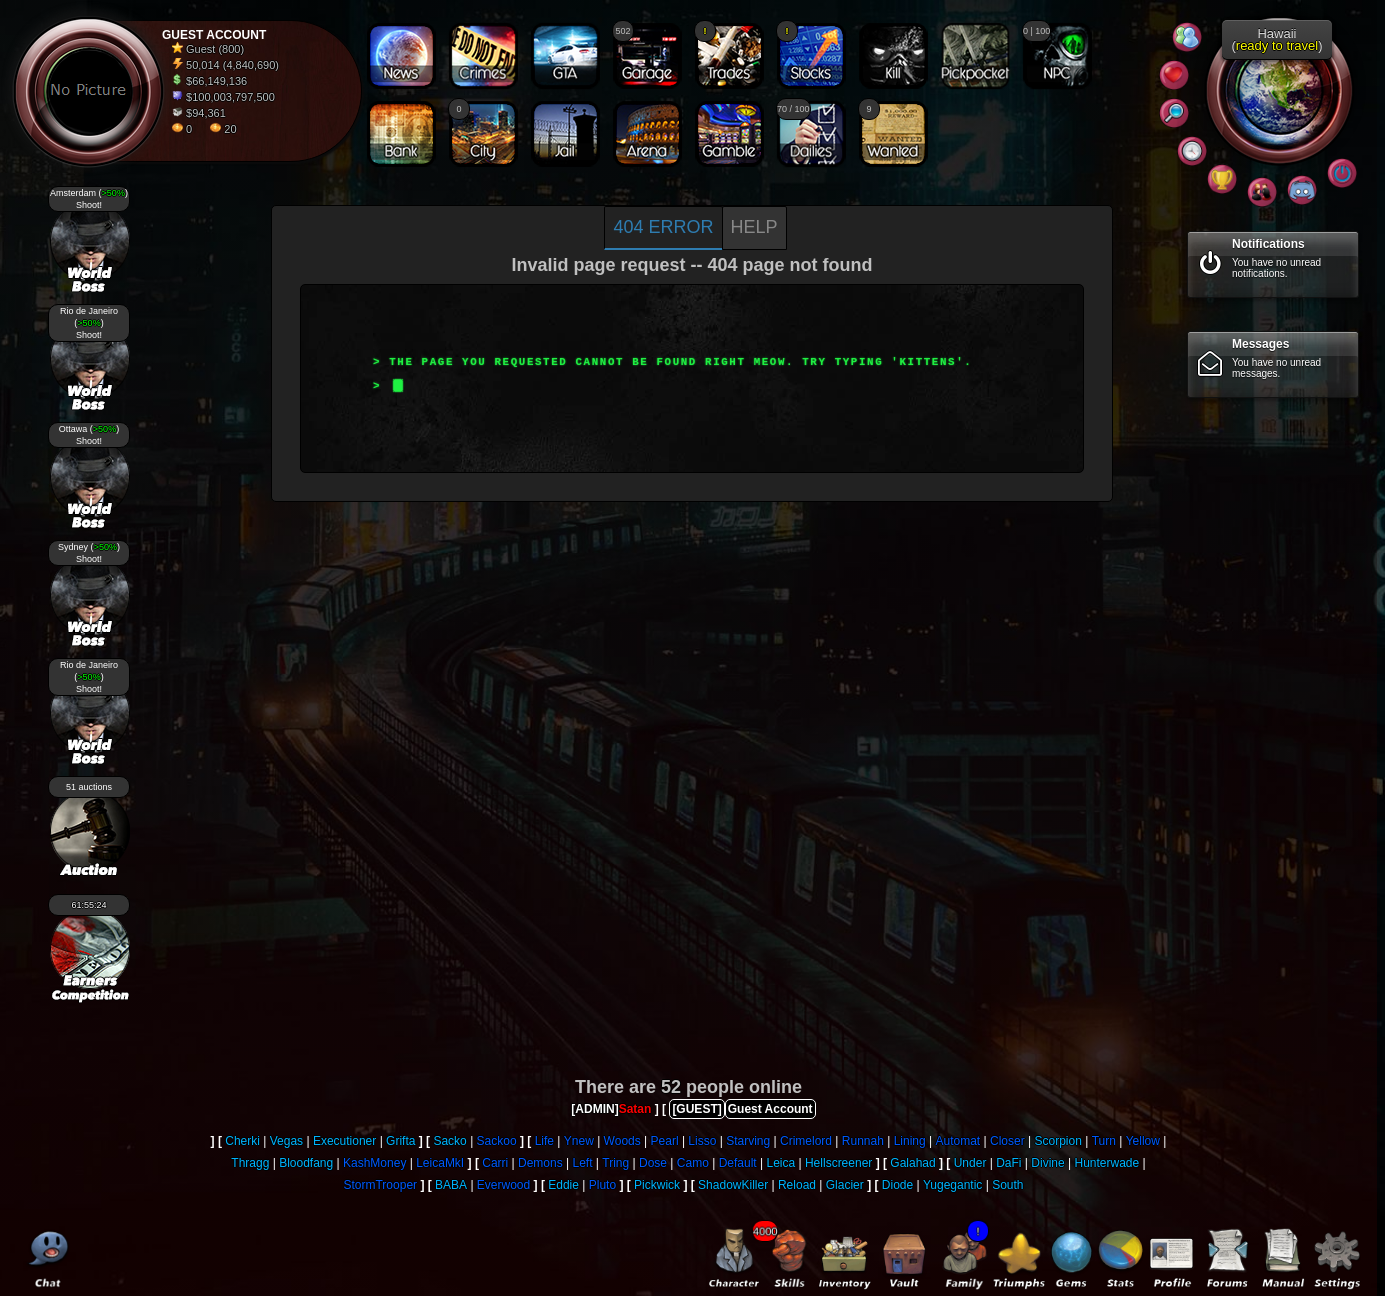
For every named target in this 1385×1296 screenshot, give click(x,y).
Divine (1047, 1163)
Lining (910, 1141)
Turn (1104, 1141)
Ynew (579, 1141)
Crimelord (806, 1141)
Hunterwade (1106, 1163)
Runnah (863, 1141)
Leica (780, 1163)
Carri (495, 1163)
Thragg (250, 1163)
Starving (748, 1141)
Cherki (242, 1141)
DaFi (1008, 1163)
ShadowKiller (733, 1185)
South (1007, 1185)
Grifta (400, 1141)
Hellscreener (838, 1163)
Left (583, 1163)
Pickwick (657, 1185)
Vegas (286, 1141)
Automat (957, 1141)
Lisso (702, 1141)
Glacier (845, 1185)
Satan (635, 1109)
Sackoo (497, 1141)
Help (754, 227)
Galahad (912, 1163)
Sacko (449, 1141)
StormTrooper (380, 1185)
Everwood (503, 1185)
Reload (797, 1185)
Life (544, 1141)
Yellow (1143, 1141)
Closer (1007, 1141)
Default (738, 1163)
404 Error (663, 227)
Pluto (602, 1185)
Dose (653, 1163)
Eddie (563, 1185)
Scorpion (1057, 1141)
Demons (540, 1163)
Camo (693, 1163)
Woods (622, 1141)
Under (970, 1163)
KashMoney (374, 1163)
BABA (451, 1185)
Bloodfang (306, 1163)
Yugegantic (952, 1185)
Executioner (344, 1141)
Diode (897, 1185)
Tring (615, 1163)
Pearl (665, 1141)
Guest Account (770, 1109)
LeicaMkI (440, 1163)
